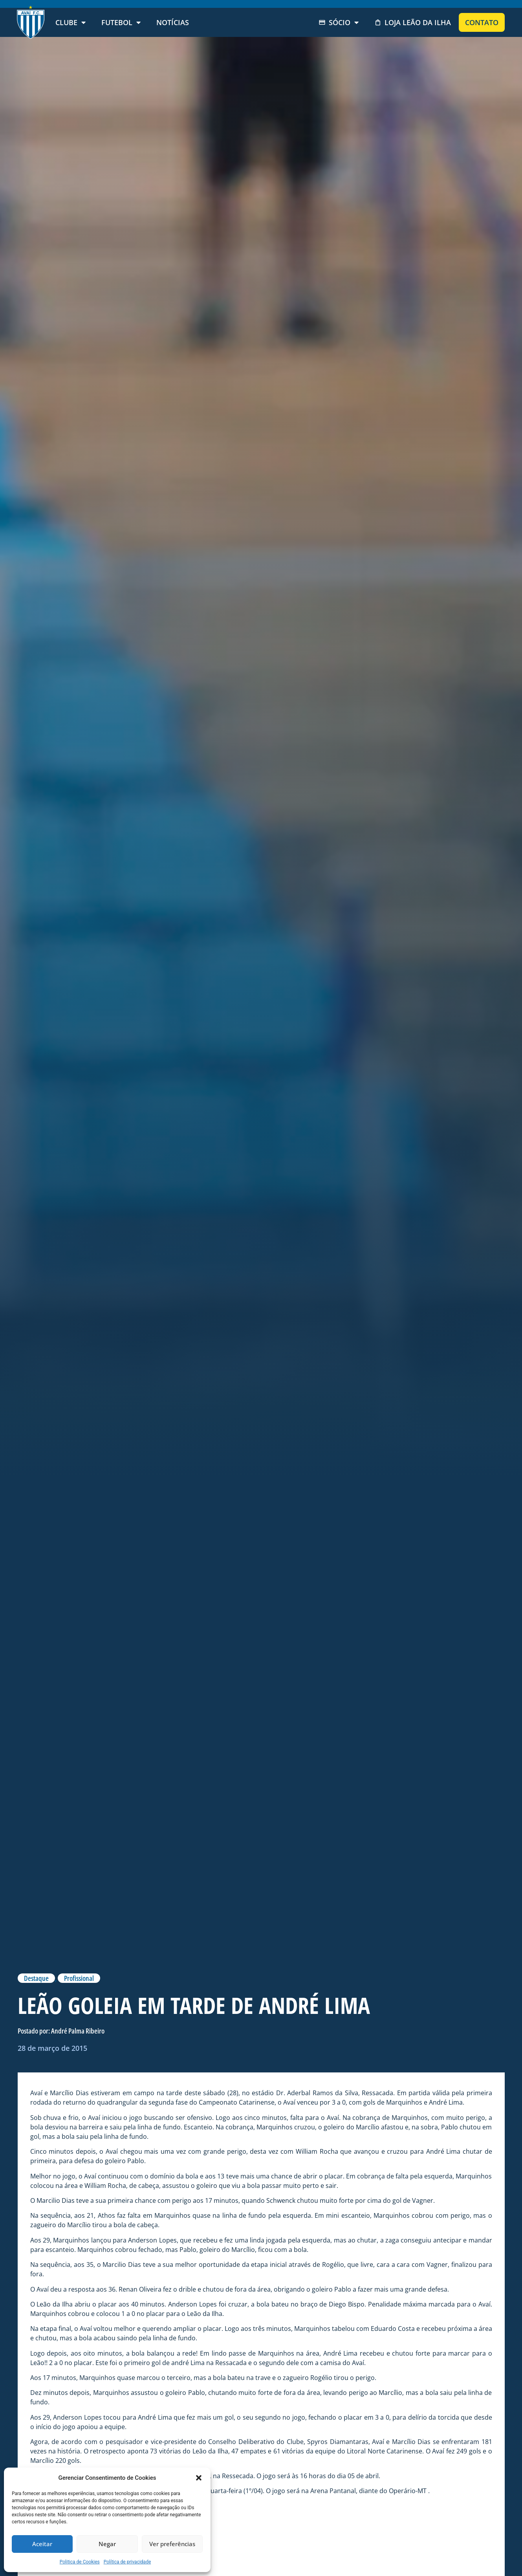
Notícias (172, 22)
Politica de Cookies (80, 2562)
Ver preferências (172, 2544)
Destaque (36, 1978)
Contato (481, 22)
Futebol (121, 22)
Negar (107, 2544)
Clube (70, 22)
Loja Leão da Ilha (412, 22)
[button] (199, 2478)
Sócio (339, 22)
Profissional (79, 1978)
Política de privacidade (127, 2562)
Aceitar (42, 2544)
